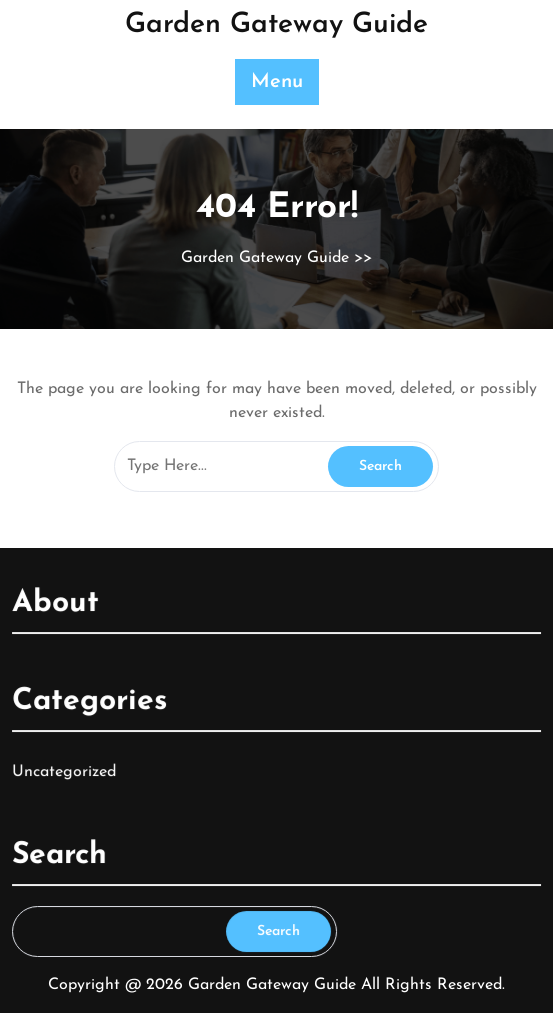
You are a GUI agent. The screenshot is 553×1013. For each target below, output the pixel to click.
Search (278, 928)
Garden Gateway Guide (276, 25)
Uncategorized (66, 770)
